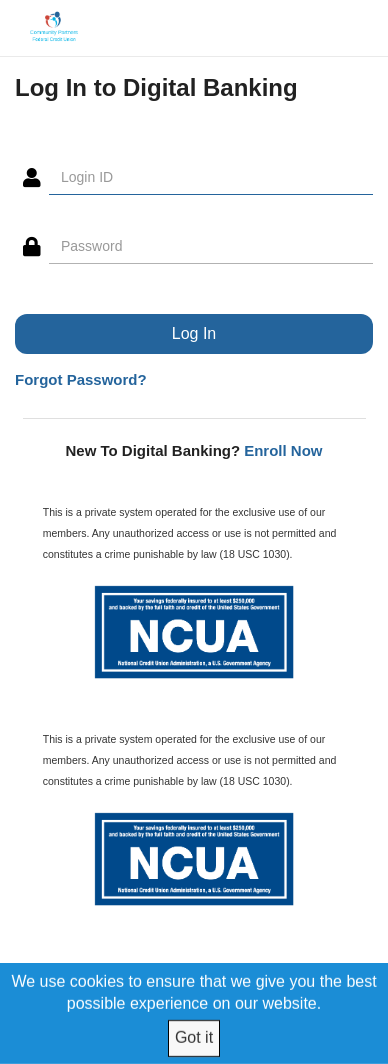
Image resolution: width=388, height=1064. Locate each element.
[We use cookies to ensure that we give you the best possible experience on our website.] (194, 1013)
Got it (194, 1037)
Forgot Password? (81, 379)
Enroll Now (283, 450)
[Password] (211, 247)
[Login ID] (211, 178)
